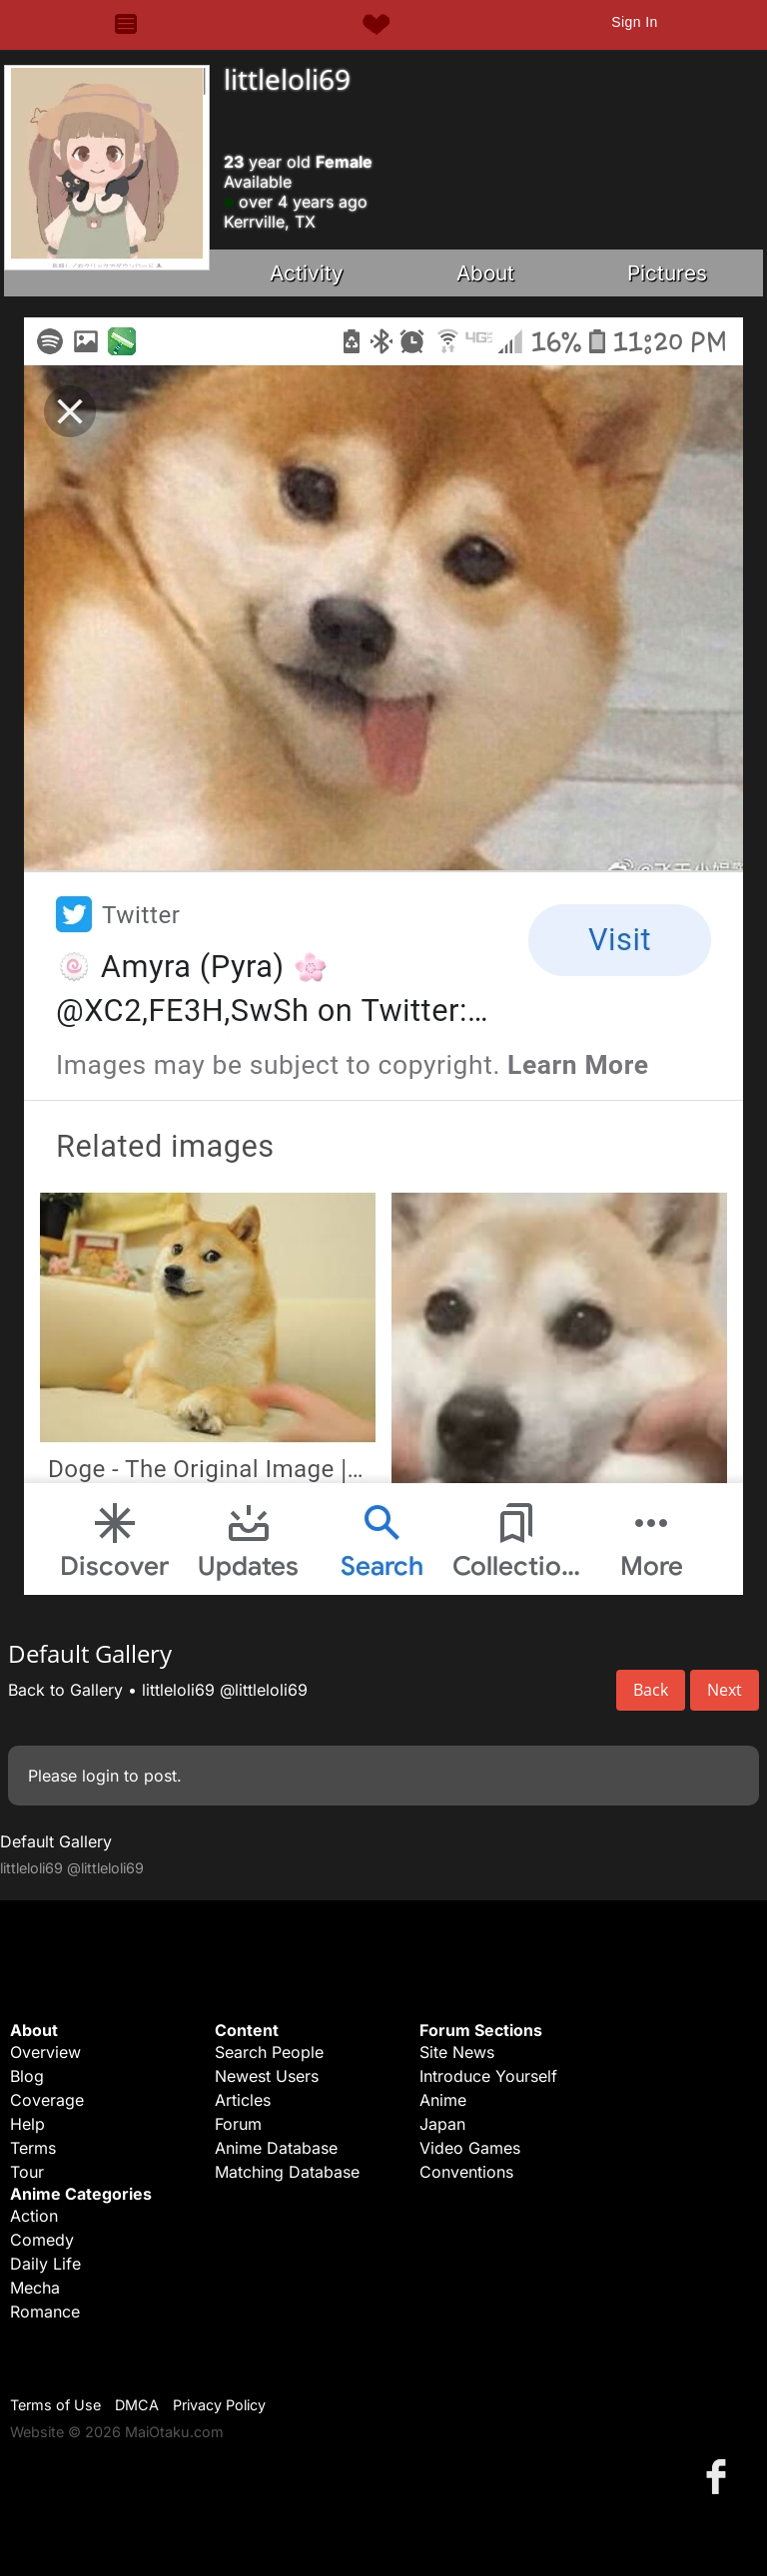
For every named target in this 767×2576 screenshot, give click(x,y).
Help (27, 2124)
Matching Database (287, 2172)
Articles (243, 2100)
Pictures (667, 272)
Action (34, 2216)
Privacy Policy (219, 2404)
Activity (307, 272)
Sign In (634, 22)
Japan (442, 2124)
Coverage (47, 2100)
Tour (27, 2172)
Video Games (469, 2148)
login (100, 1776)
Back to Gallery (65, 1690)
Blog (27, 2076)
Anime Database (276, 2148)
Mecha (35, 2288)
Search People (269, 2052)
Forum (238, 2124)
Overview (45, 2052)
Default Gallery (56, 1841)
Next (724, 1690)
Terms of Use (55, 2404)
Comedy (42, 2240)
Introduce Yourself (488, 2076)
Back (650, 1690)
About (485, 272)
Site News (456, 2052)
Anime (442, 2100)
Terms (33, 2148)
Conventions (466, 2172)
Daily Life (45, 2264)
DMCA (137, 2404)
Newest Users (267, 2076)
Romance (45, 2311)
